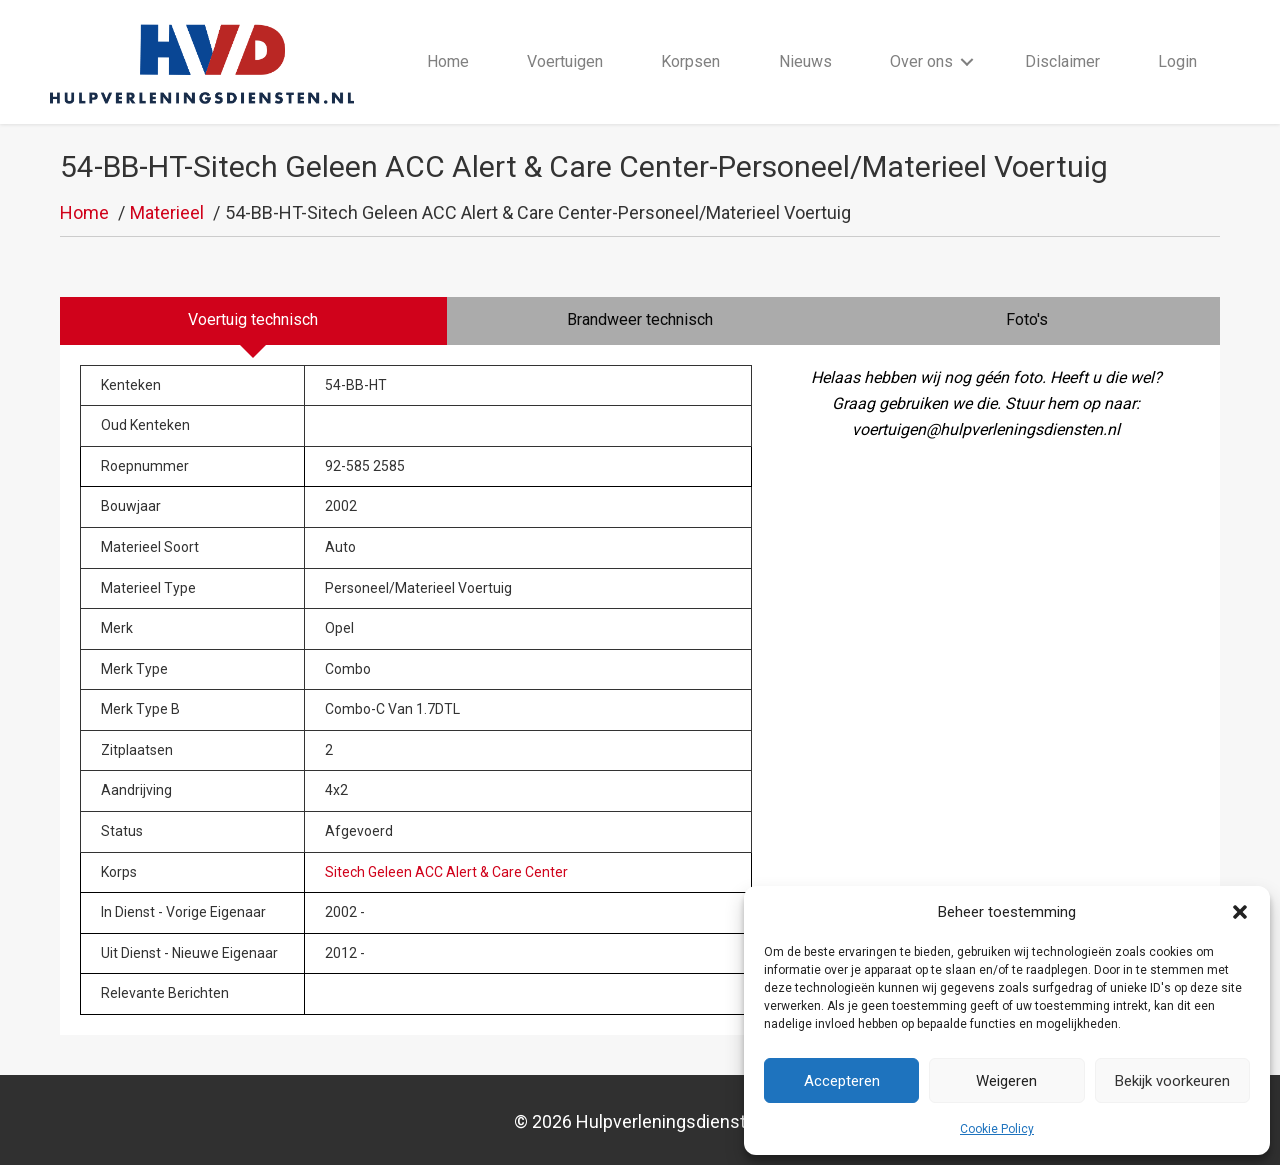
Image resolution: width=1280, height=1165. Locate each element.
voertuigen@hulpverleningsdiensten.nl (986, 429)
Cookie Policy (997, 1129)
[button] (1240, 912)
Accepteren (842, 1081)
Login (1177, 61)
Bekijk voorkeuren (1172, 1081)
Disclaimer (1062, 61)
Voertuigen (565, 61)
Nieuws (805, 61)
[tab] (253, 321)
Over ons (921, 61)
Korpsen (690, 61)
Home (448, 61)
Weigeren (1006, 1081)
